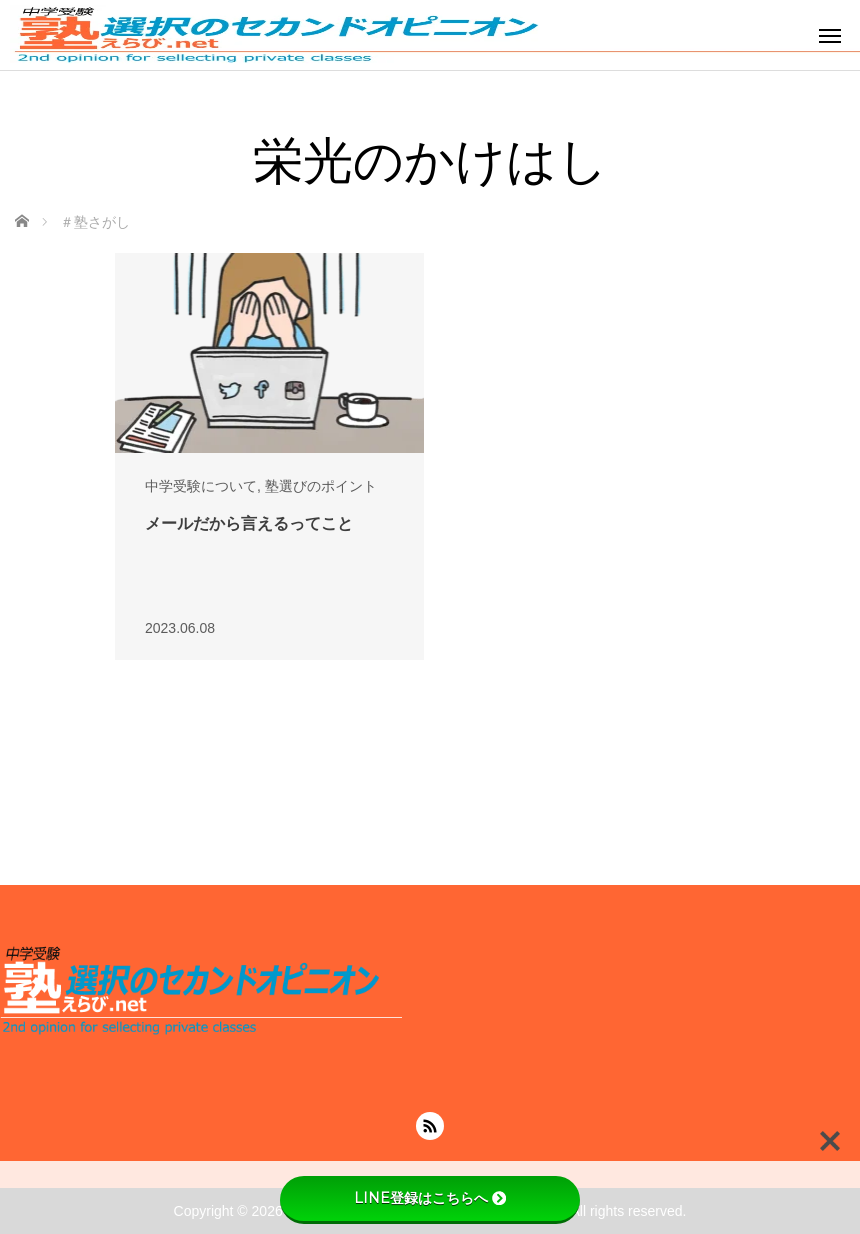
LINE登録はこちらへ (430, 1198)
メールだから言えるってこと (249, 523)
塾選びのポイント (321, 486)
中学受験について (201, 486)
